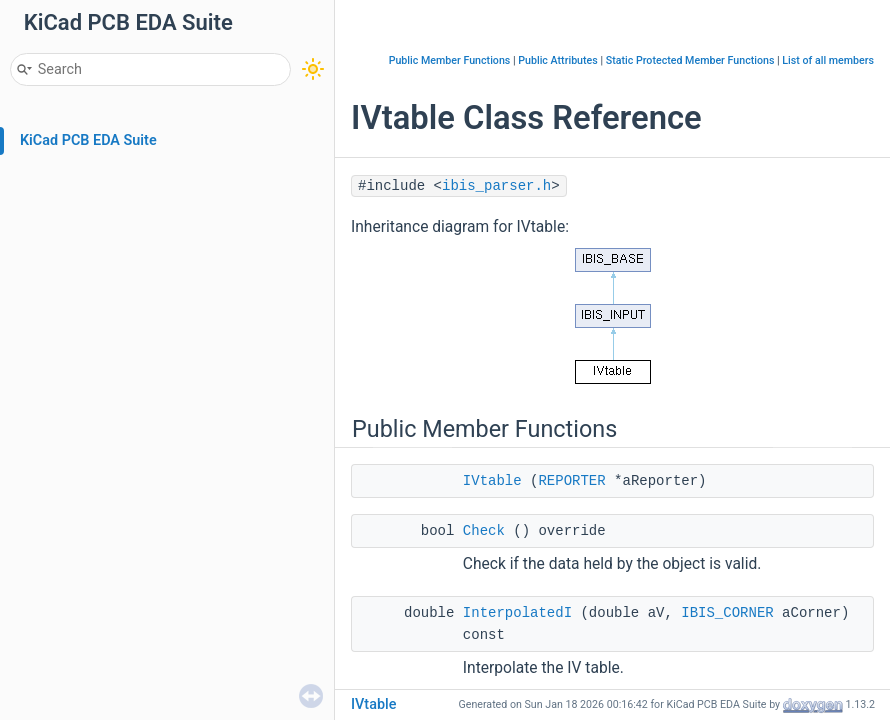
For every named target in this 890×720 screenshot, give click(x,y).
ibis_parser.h (496, 186)
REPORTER (571, 481)
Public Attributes (558, 60)
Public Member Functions (450, 60)
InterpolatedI (517, 613)
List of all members (828, 60)
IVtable (492, 481)
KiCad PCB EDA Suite (88, 140)
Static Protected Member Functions (690, 60)
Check (484, 531)
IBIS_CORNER (727, 613)
